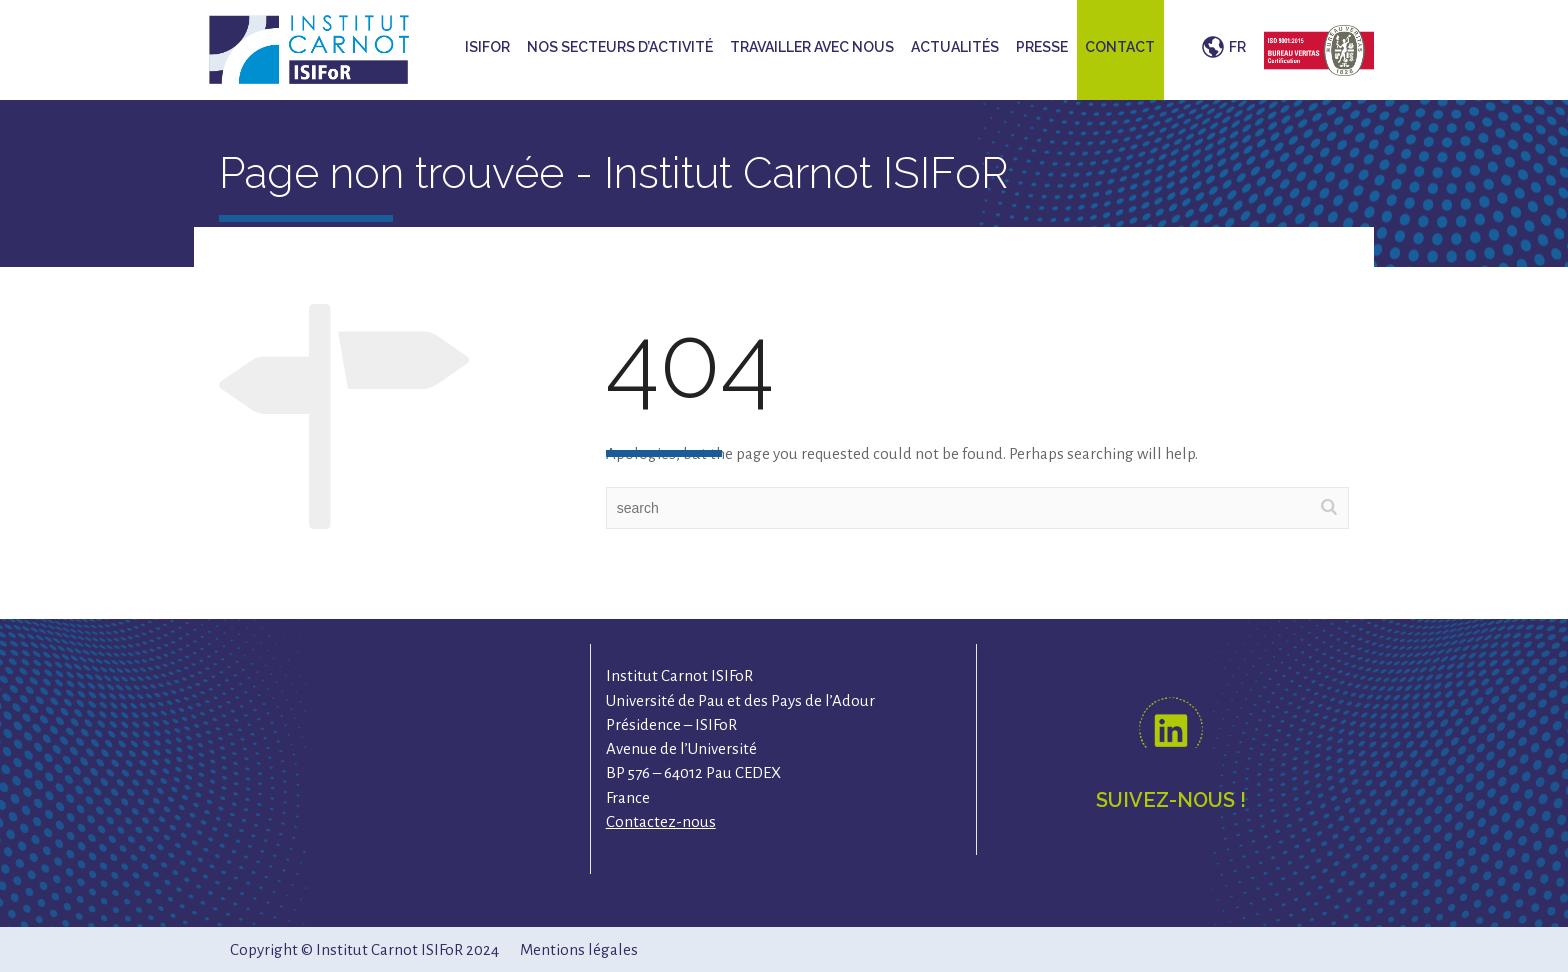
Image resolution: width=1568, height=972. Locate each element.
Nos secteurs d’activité (620, 47)
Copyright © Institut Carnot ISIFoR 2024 (364, 949)
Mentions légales (579, 949)
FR (1237, 47)
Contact (1120, 47)
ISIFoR (487, 47)
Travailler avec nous (812, 47)
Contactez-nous (661, 821)
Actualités (955, 47)
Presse (1042, 47)
